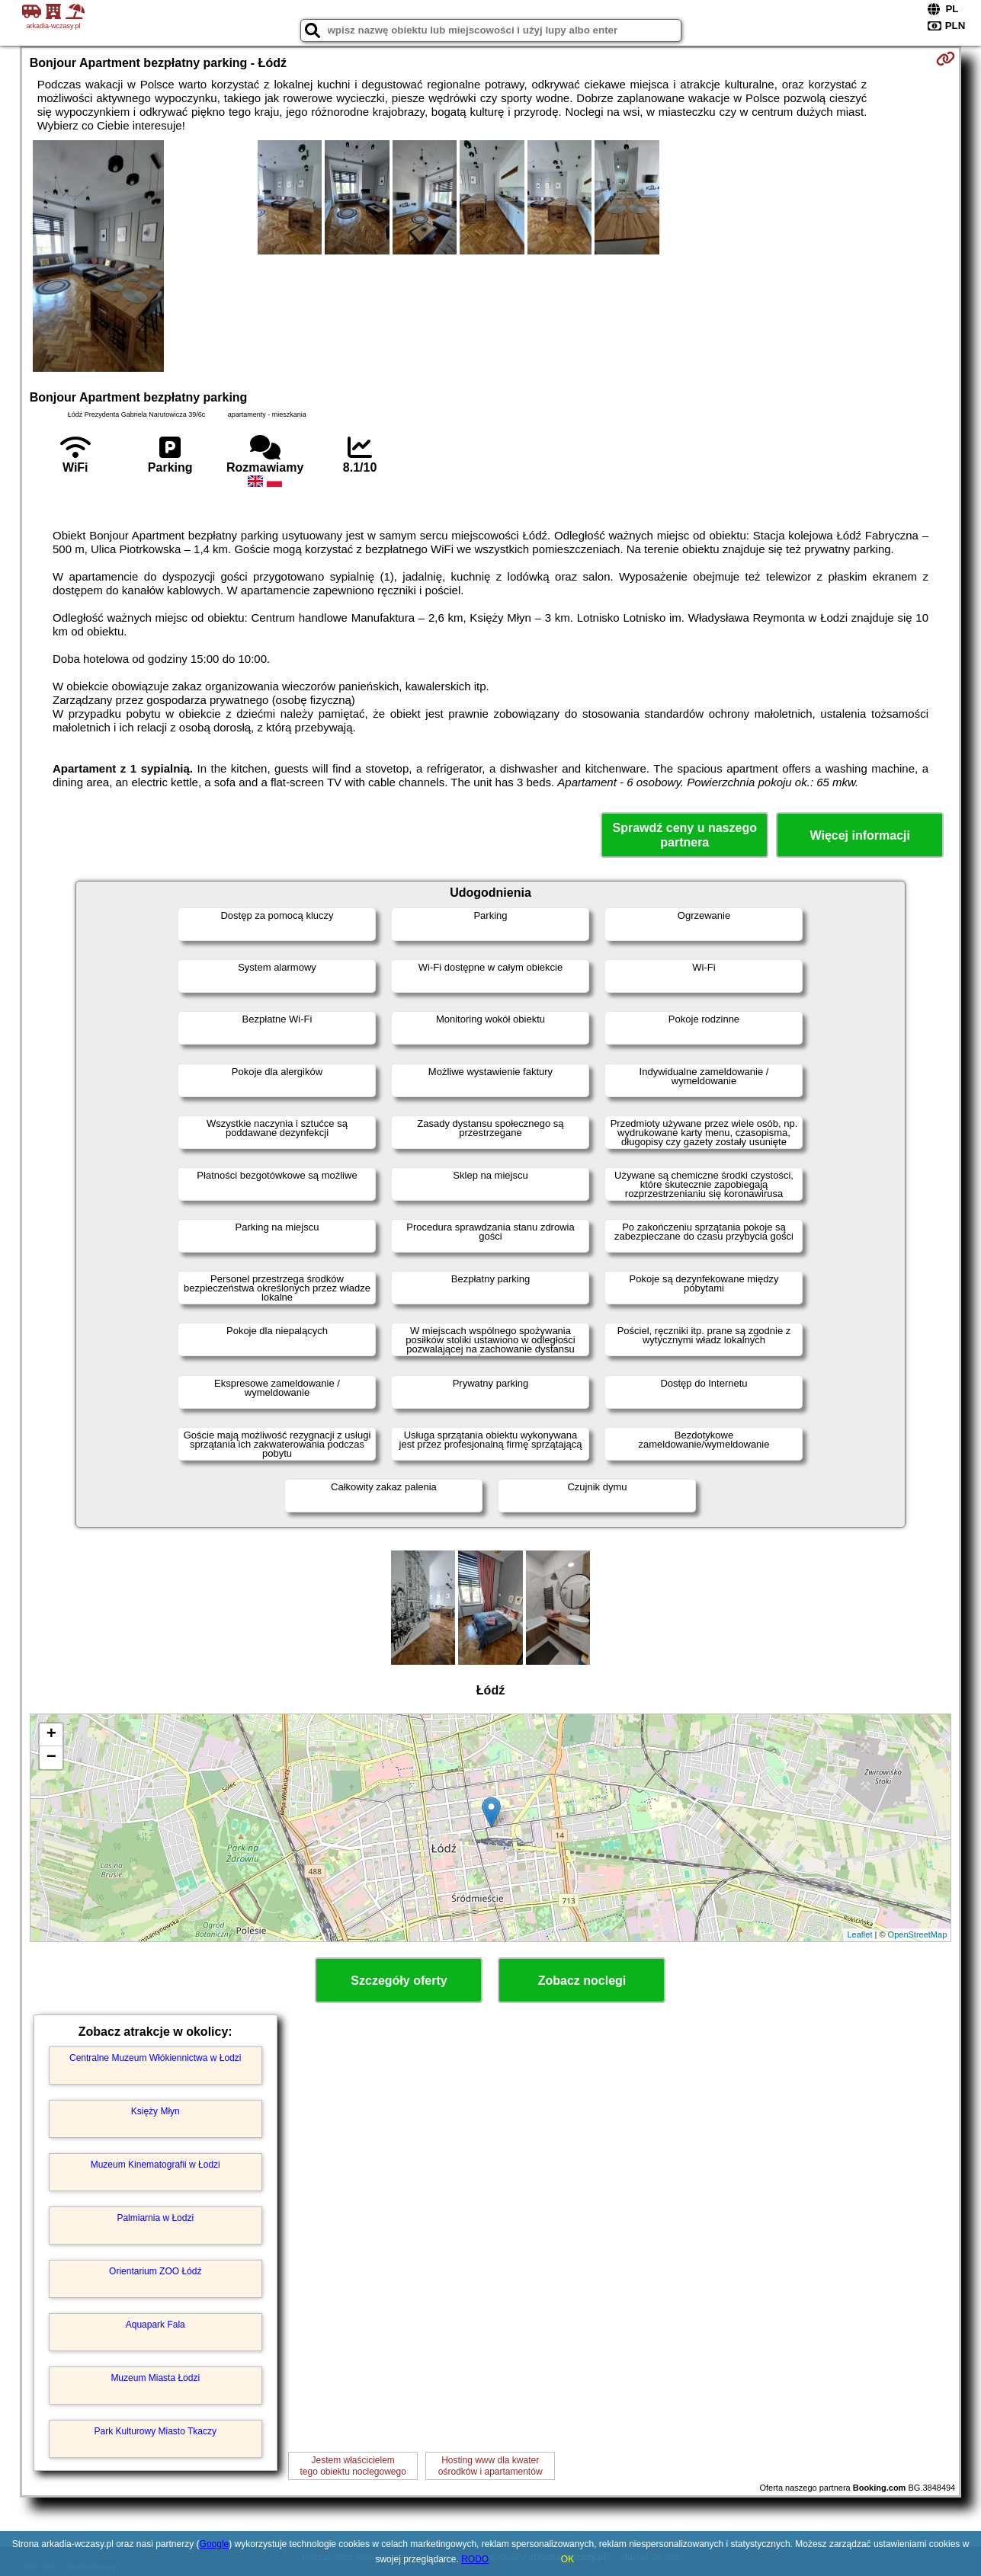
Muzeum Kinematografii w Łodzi (155, 2164)
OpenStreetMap (917, 1934)
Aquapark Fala (155, 2324)
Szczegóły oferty (399, 1980)
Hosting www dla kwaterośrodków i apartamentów (490, 2465)
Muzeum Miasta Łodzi (155, 2378)
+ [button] (51, 1734)
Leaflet (859, 1934)
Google (214, 2544)
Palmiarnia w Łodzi (155, 2218)
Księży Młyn (155, 2111)
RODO (475, 2559)
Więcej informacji (860, 835)
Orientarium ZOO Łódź (155, 2271)
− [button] (51, 1757)
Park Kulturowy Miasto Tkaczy (155, 2431)
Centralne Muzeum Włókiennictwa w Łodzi (155, 2058)
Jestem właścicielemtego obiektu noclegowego (353, 2465)
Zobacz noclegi (582, 1980)
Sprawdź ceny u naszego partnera (685, 835)
